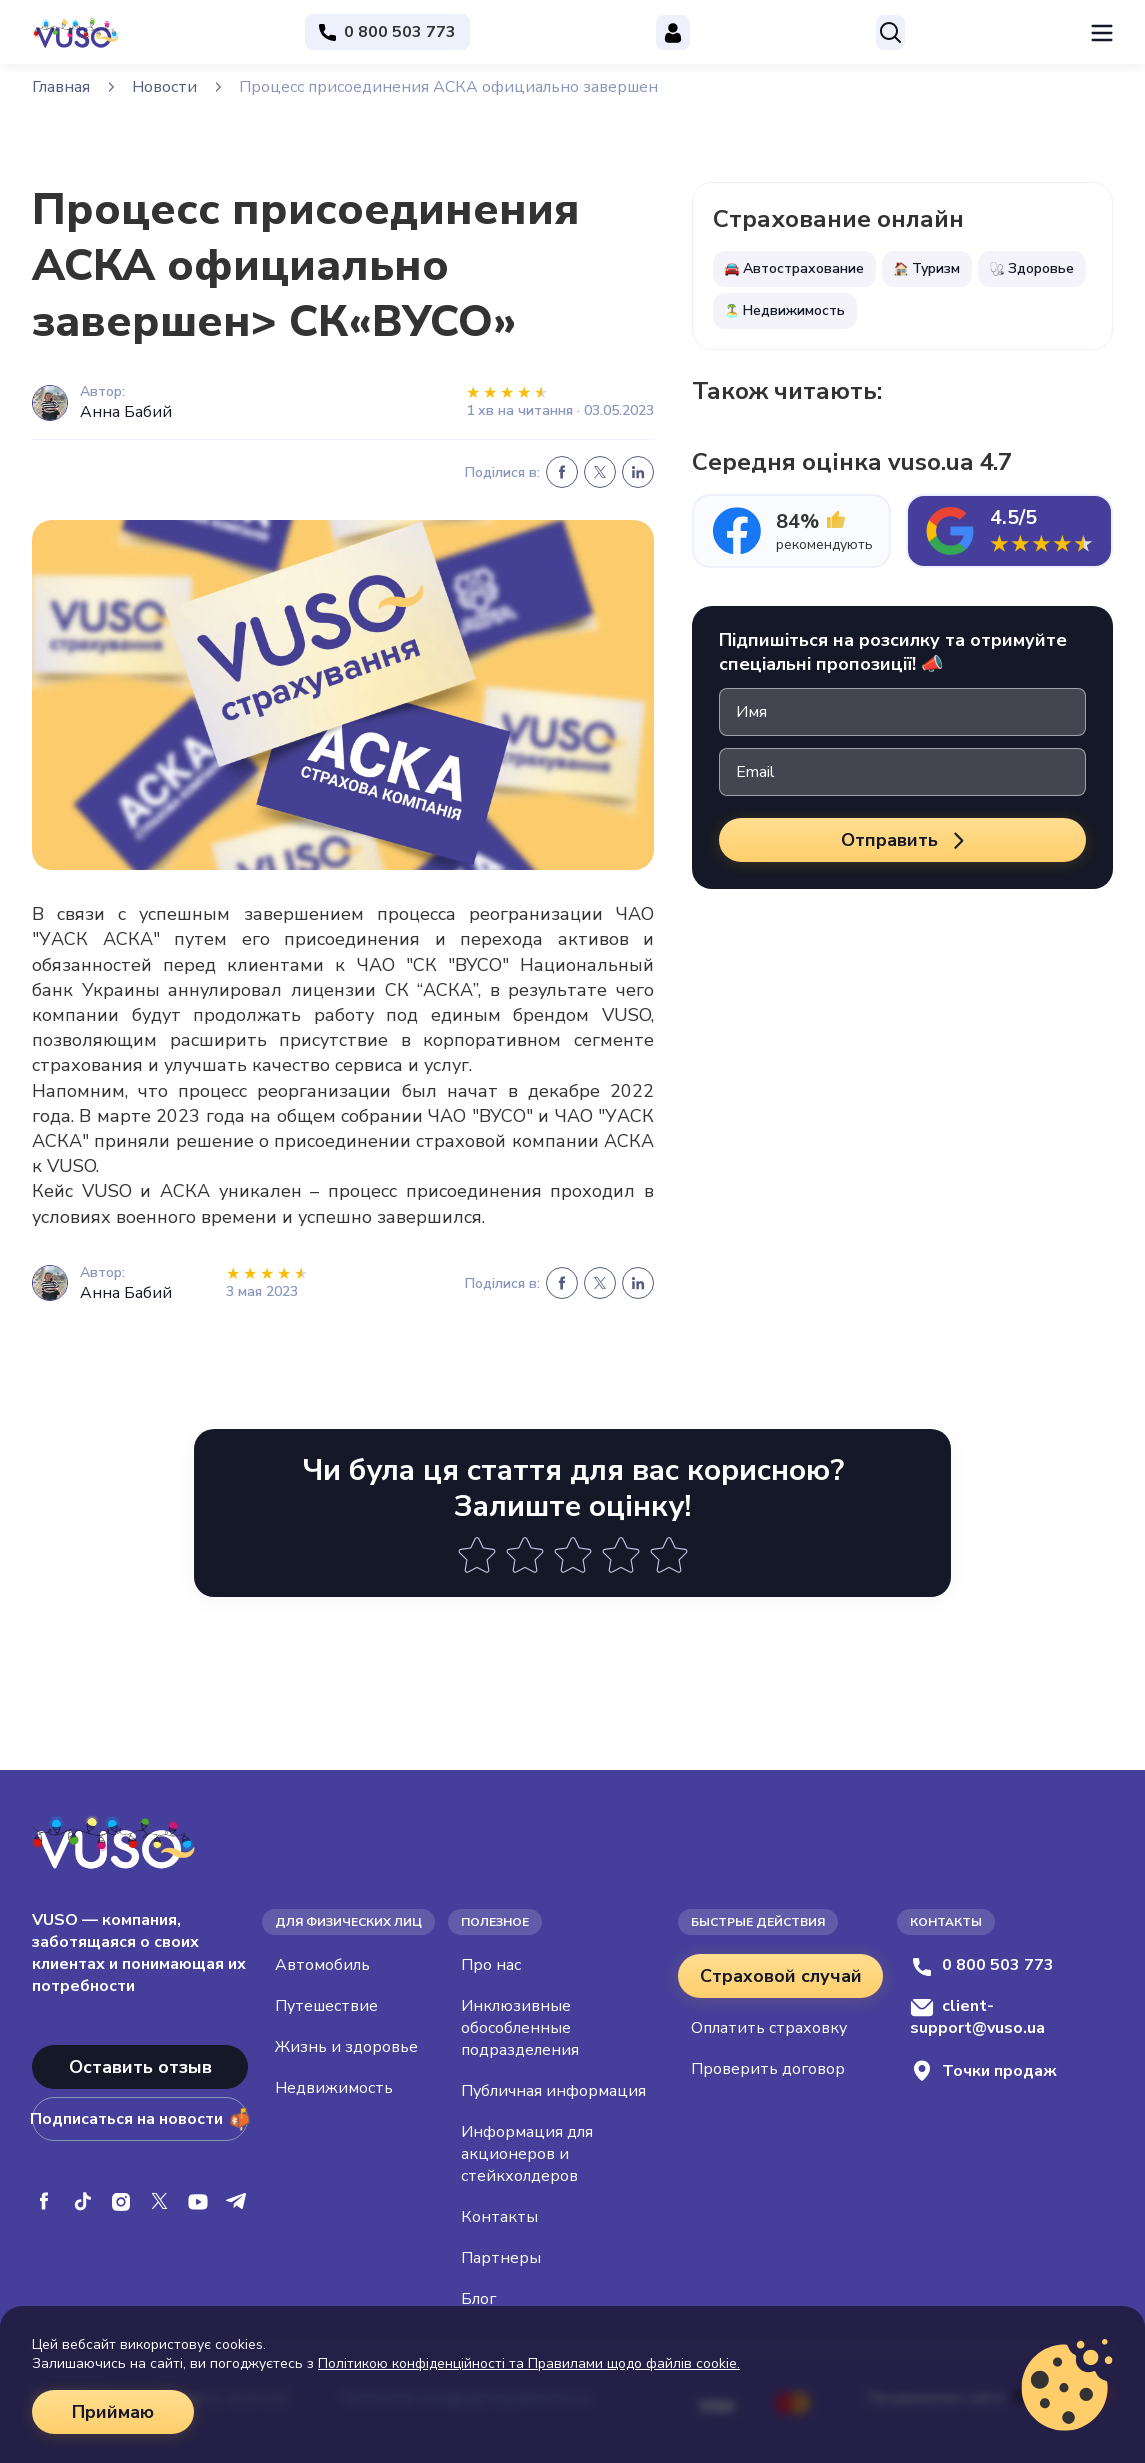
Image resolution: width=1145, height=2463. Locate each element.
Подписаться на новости (140, 2119)
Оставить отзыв (140, 2067)
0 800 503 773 (982, 1965)
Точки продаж (983, 2070)
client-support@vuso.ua (977, 2017)
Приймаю (113, 2412)
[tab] (791, 531)
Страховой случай (781, 1976)
